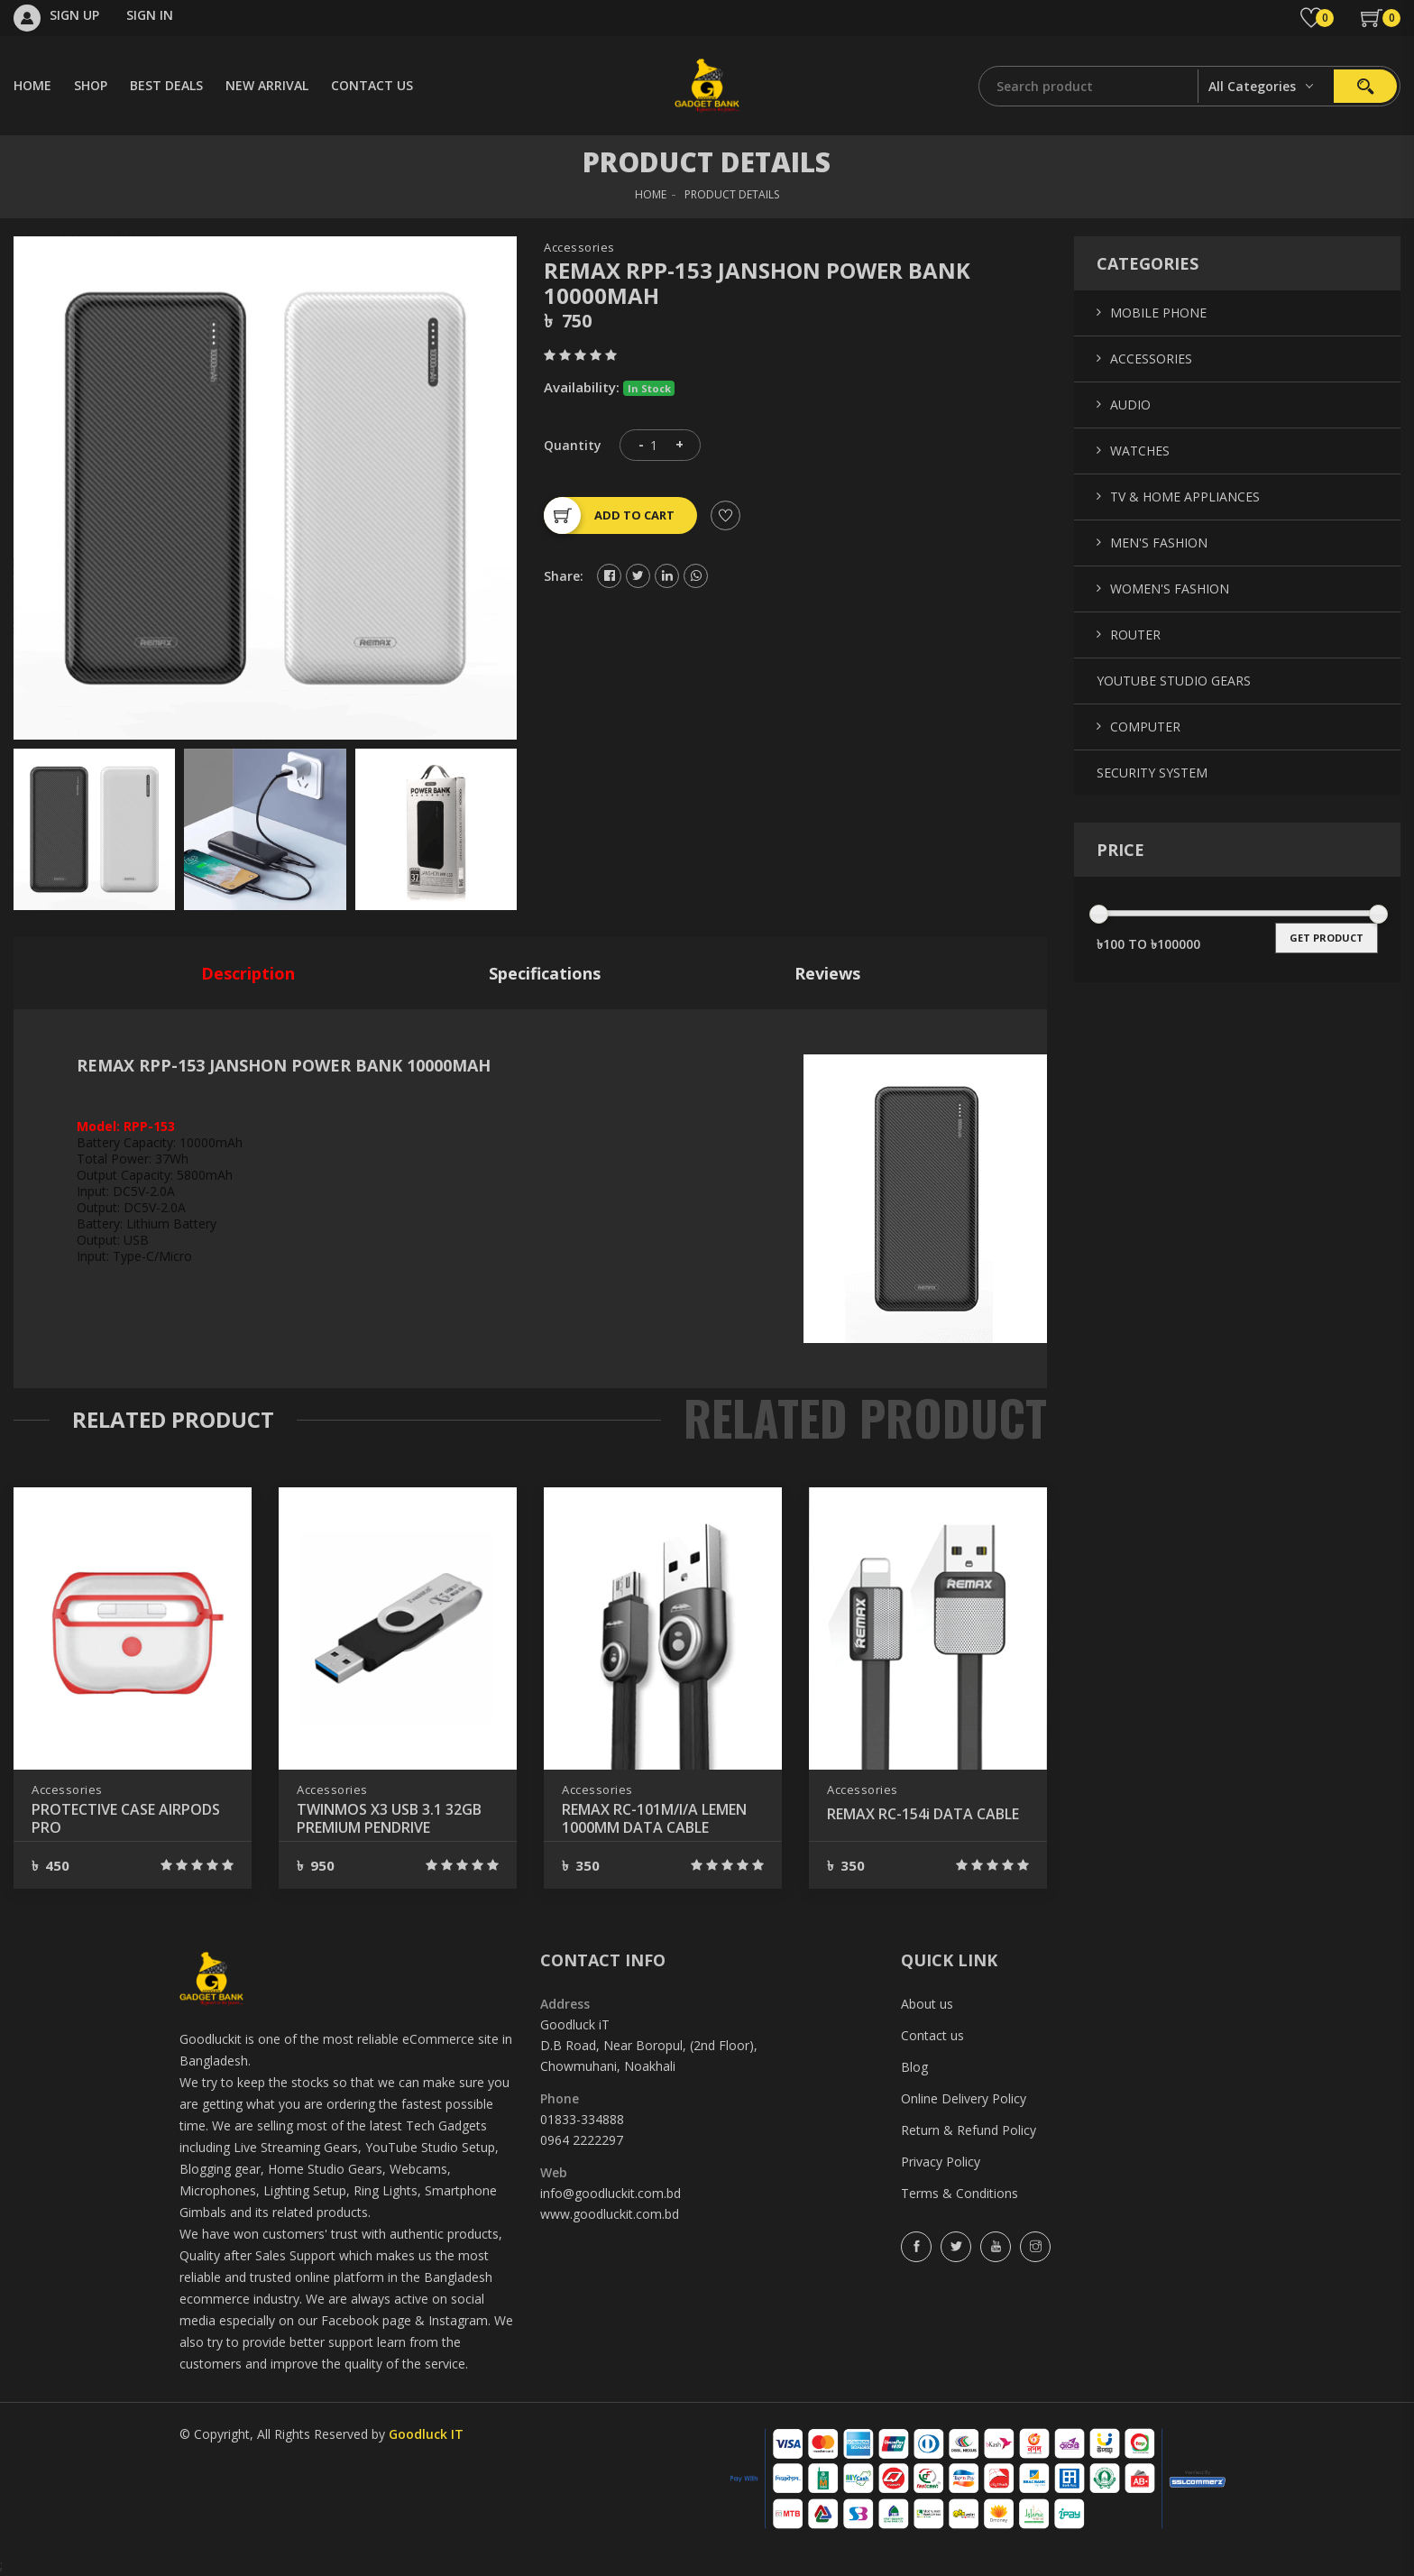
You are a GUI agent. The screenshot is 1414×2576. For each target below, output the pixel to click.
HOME (32, 85)
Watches (1140, 450)
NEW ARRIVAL (266, 85)
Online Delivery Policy (963, 2098)
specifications (545, 973)
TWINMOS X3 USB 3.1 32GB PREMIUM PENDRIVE (389, 1818)
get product (1327, 937)
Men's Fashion (1158, 542)
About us (927, 2003)
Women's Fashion (1169, 588)
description (248, 973)
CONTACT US (372, 85)
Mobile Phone (1158, 312)
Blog (914, 2066)
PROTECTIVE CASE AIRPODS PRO (126, 1818)
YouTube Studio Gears (1174, 680)
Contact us (932, 2035)
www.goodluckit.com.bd (609, 2213)
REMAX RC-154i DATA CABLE (923, 1814)
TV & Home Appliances (1185, 496)
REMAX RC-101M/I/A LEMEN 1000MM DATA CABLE (654, 1818)
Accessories (579, 247)
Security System (1152, 772)
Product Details (731, 194)
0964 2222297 (581, 2139)
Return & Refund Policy (968, 2130)
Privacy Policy (940, 2161)
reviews (827, 973)
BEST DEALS (166, 85)
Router (1135, 634)
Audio (1130, 404)
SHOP (90, 85)
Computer (1145, 726)
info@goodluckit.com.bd (610, 2193)
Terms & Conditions (959, 2193)
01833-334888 (582, 2119)
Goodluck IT (426, 2434)
